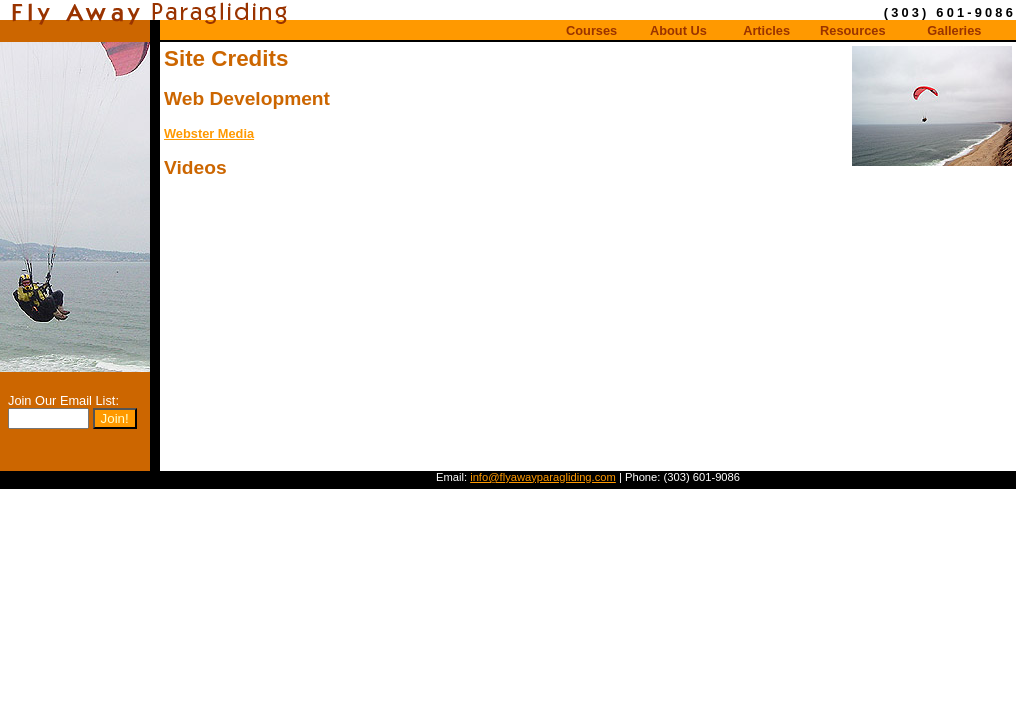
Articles (766, 30)
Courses (591, 30)
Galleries (954, 30)
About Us (678, 30)
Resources (852, 30)
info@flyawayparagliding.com (543, 477)
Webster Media (209, 133)
